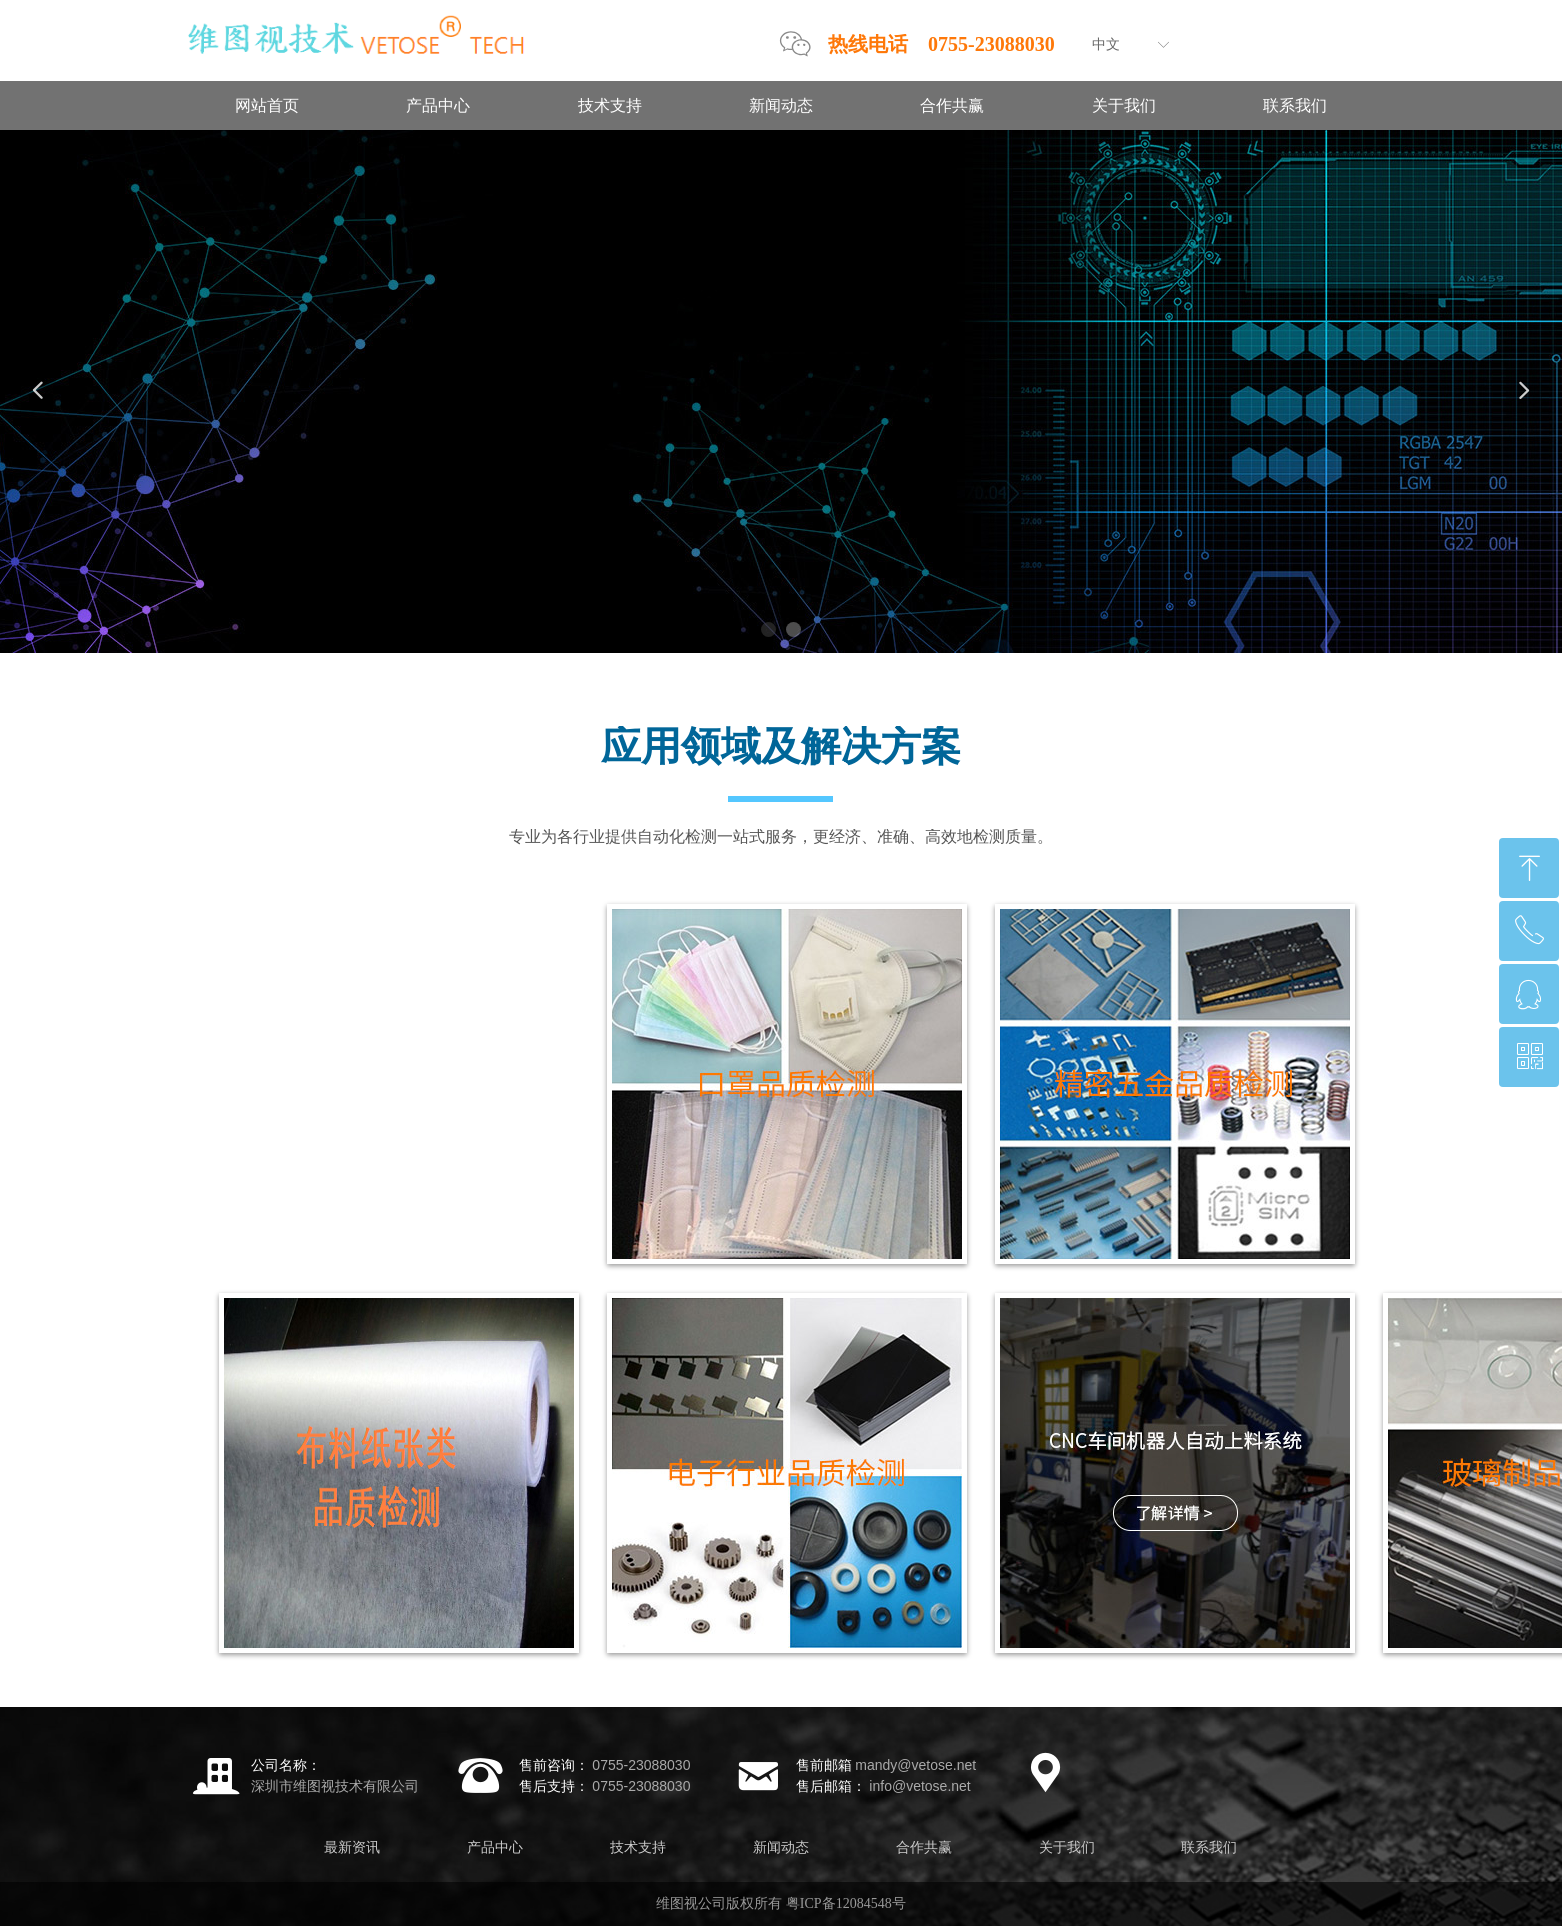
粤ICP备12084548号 (846, 1903)
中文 (1106, 44)
